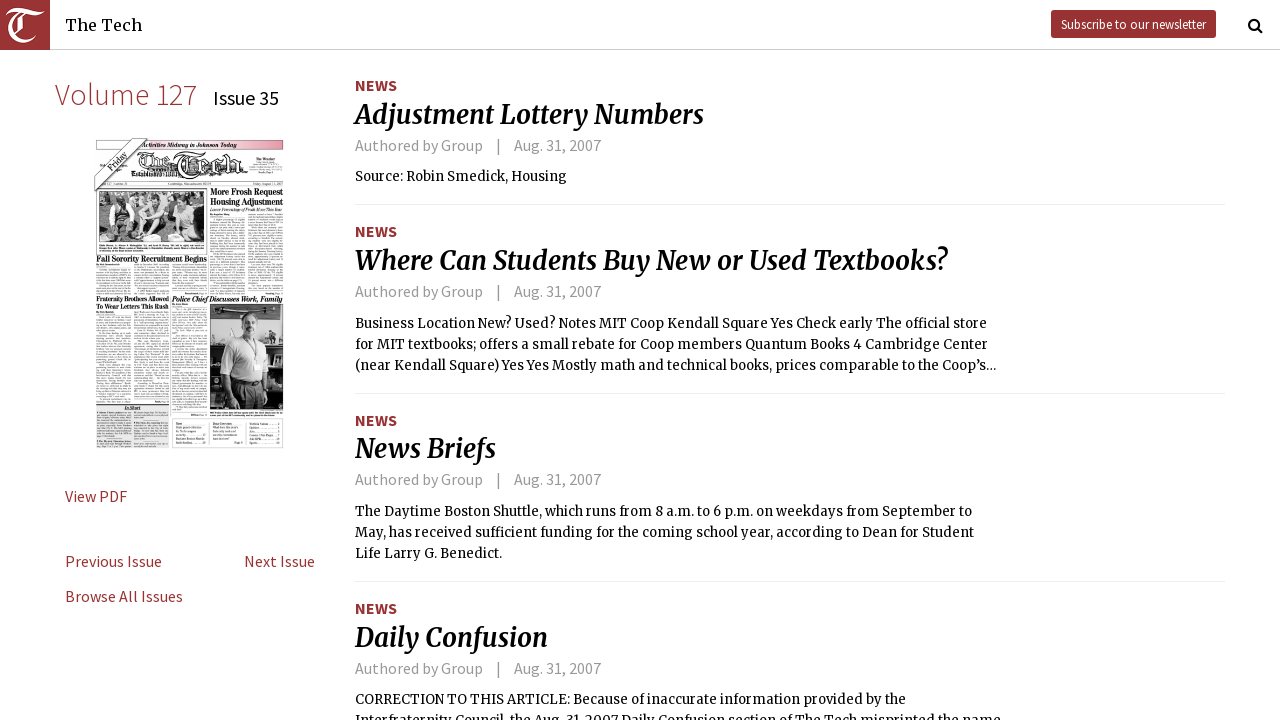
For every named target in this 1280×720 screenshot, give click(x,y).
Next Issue (279, 561)
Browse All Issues (124, 596)
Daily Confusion (451, 638)
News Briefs (425, 449)
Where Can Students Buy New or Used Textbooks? (651, 261)
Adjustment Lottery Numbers (529, 115)
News (376, 85)
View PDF (96, 496)
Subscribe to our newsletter (1133, 24)
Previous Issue (113, 561)
